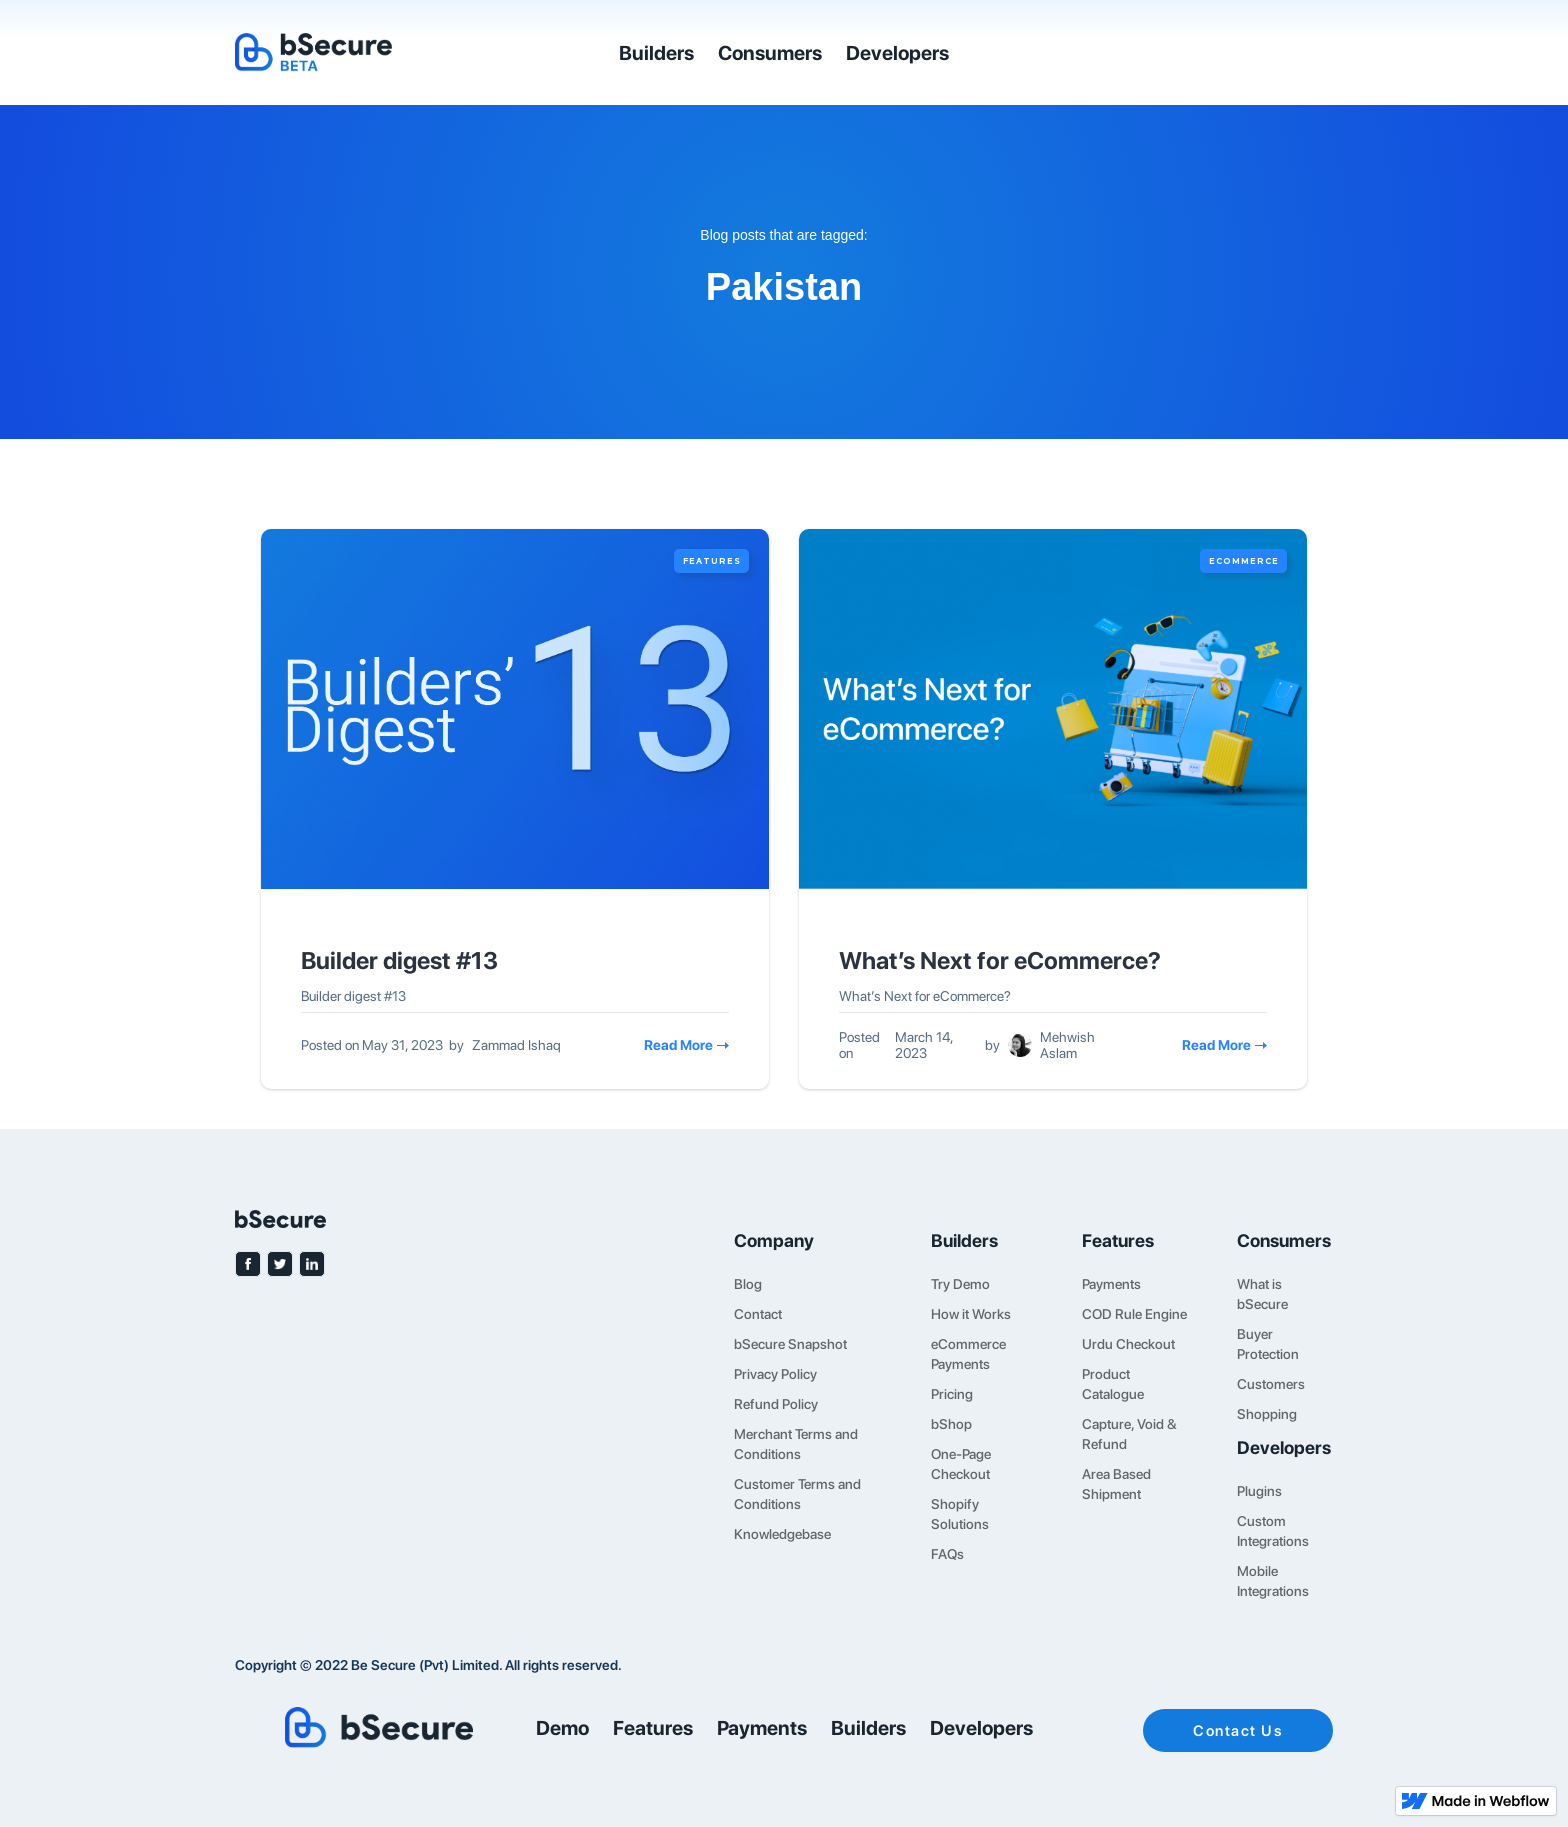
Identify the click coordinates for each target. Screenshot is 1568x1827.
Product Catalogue (1113, 1384)
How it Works (971, 1314)
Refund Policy (776, 1404)
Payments (1111, 1284)
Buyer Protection (1268, 1344)
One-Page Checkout (961, 1464)
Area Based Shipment (1116, 1484)
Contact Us (1237, 1731)
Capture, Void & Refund (1129, 1434)
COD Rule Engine (1134, 1314)
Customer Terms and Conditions (797, 1494)
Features (712, 561)
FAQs (947, 1554)
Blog (748, 1284)
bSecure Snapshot (790, 1344)
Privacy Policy (775, 1374)
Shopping (1267, 1414)
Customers (1271, 1384)
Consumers (770, 53)
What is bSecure (1262, 1294)
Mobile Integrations (1273, 1581)
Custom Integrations (1273, 1531)
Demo (562, 1728)
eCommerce (1244, 561)
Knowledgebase (782, 1534)
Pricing (952, 1394)
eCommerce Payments (968, 1354)
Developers (897, 53)
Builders (656, 53)
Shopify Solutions (960, 1514)
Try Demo (960, 1284)
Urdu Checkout (1128, 1344)
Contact (758, 1314)
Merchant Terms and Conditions (796, 1444)
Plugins (1259, 1491)
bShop (951, 1424)
